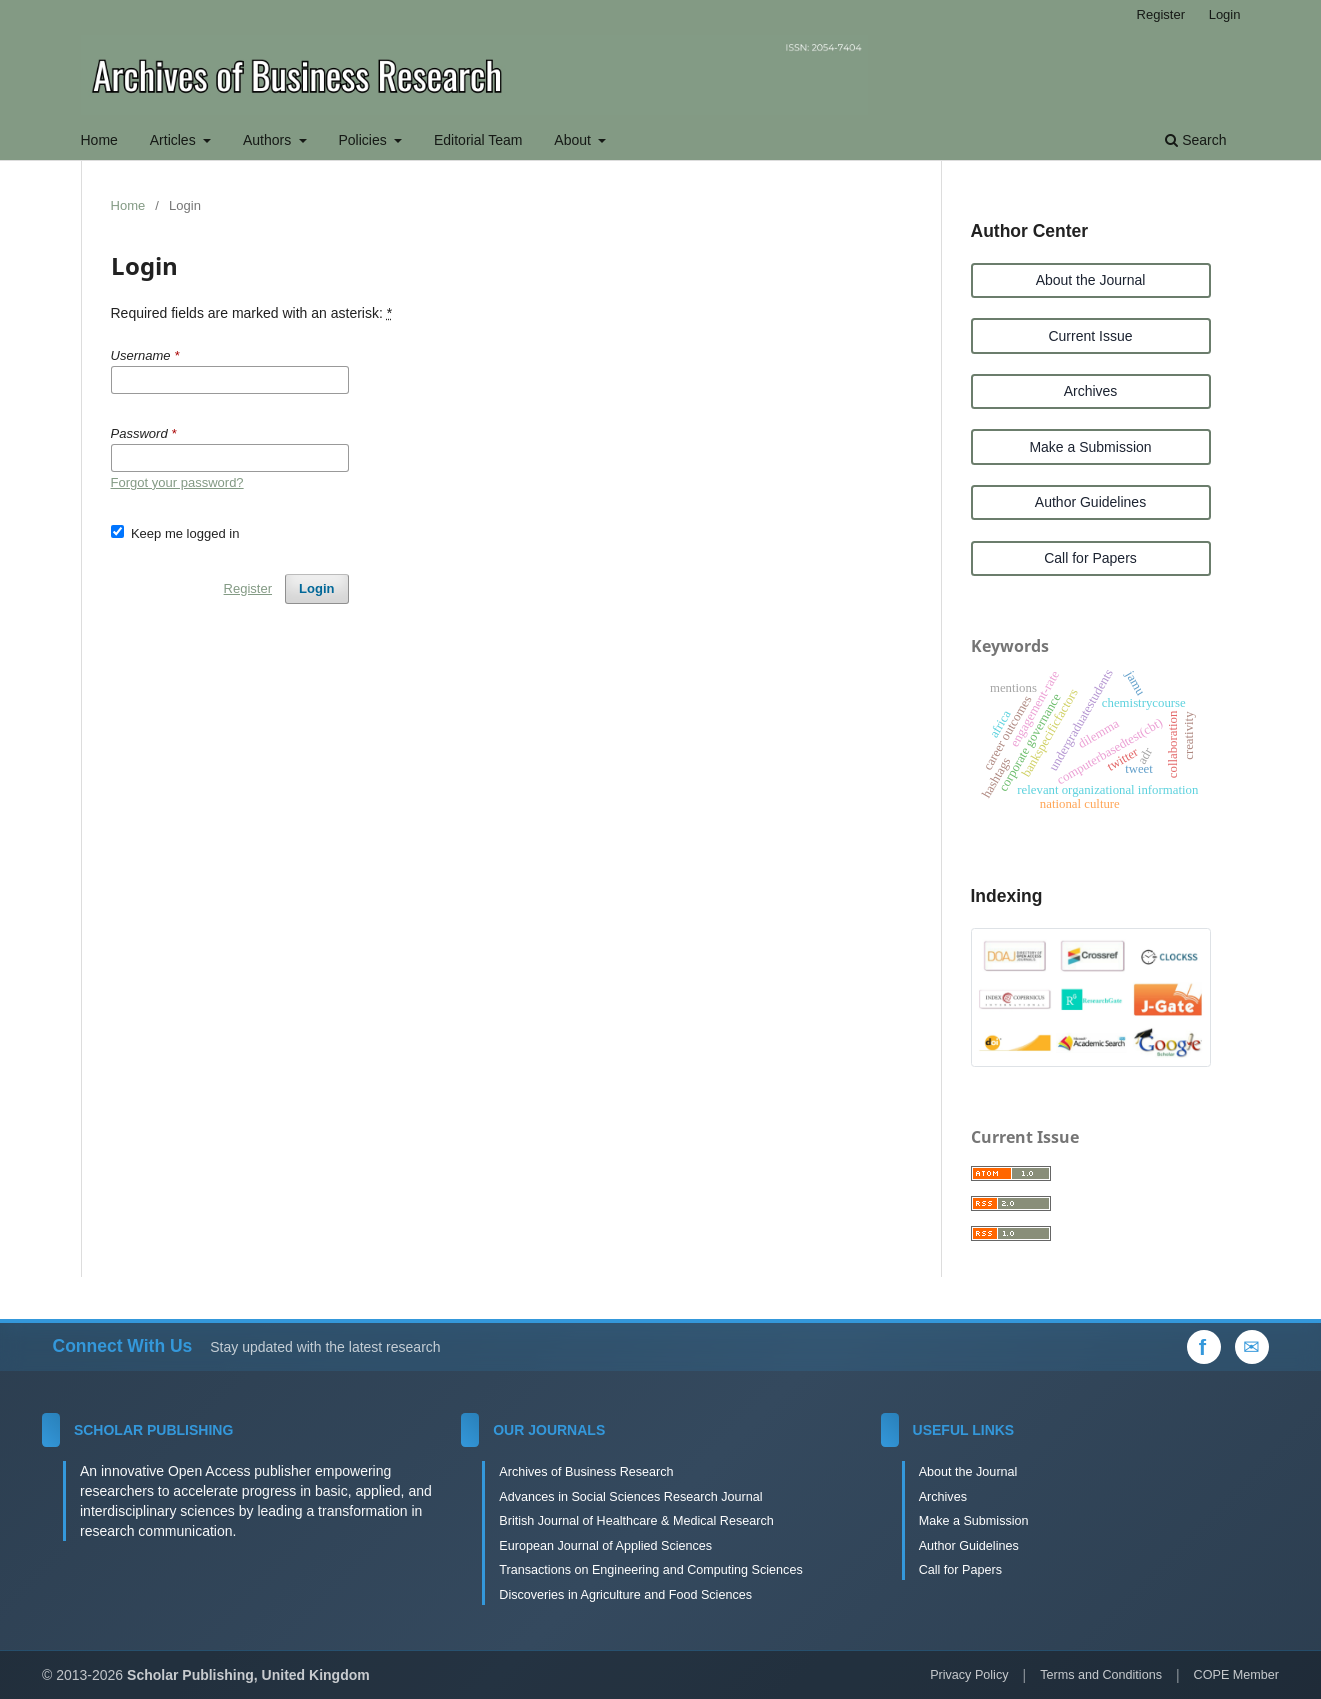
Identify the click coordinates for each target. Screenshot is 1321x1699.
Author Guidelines (1090, 502)
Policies (364, 140)
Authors (269, 140)
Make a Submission (1090, 447)
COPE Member (1236, 1675)
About (574, 140)
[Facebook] (1204, 1347)
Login (1225, 14)
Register (1161, 14)
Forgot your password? (177, 482)
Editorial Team (478, 140)
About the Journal (1091, 280)
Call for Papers (1090, 558)
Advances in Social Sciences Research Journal (630, 1497)
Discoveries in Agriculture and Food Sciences (625, 1595)
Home (99, 140)
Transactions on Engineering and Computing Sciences (650, 1570)
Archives (1091, 391)
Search (1195, 140)
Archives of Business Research (586, 1472)
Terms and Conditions (1101, 1675)
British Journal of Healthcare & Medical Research (636, 1521)
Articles (175, 140)
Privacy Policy (969, 1675)
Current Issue (1090, 336)
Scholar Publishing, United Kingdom (248, 1675)
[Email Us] (1252, 1347)
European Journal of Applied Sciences (605, 1546)
